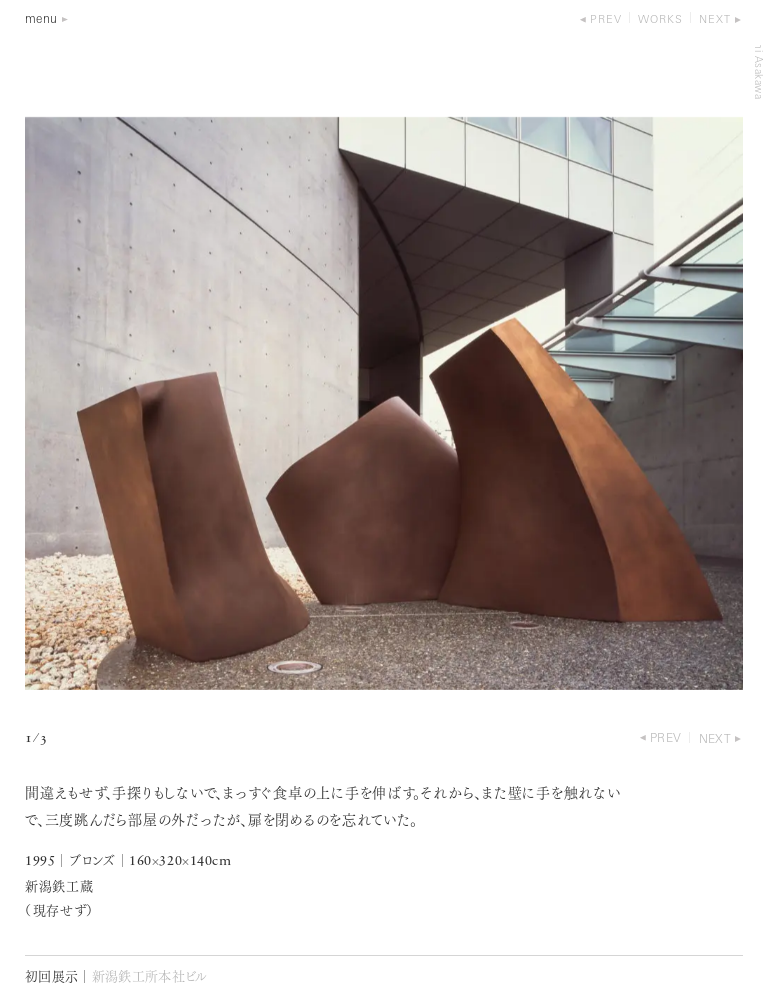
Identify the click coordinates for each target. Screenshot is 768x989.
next (715, 20)
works (660, 20)
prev (606, 20)
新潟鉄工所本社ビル (150, 977)
